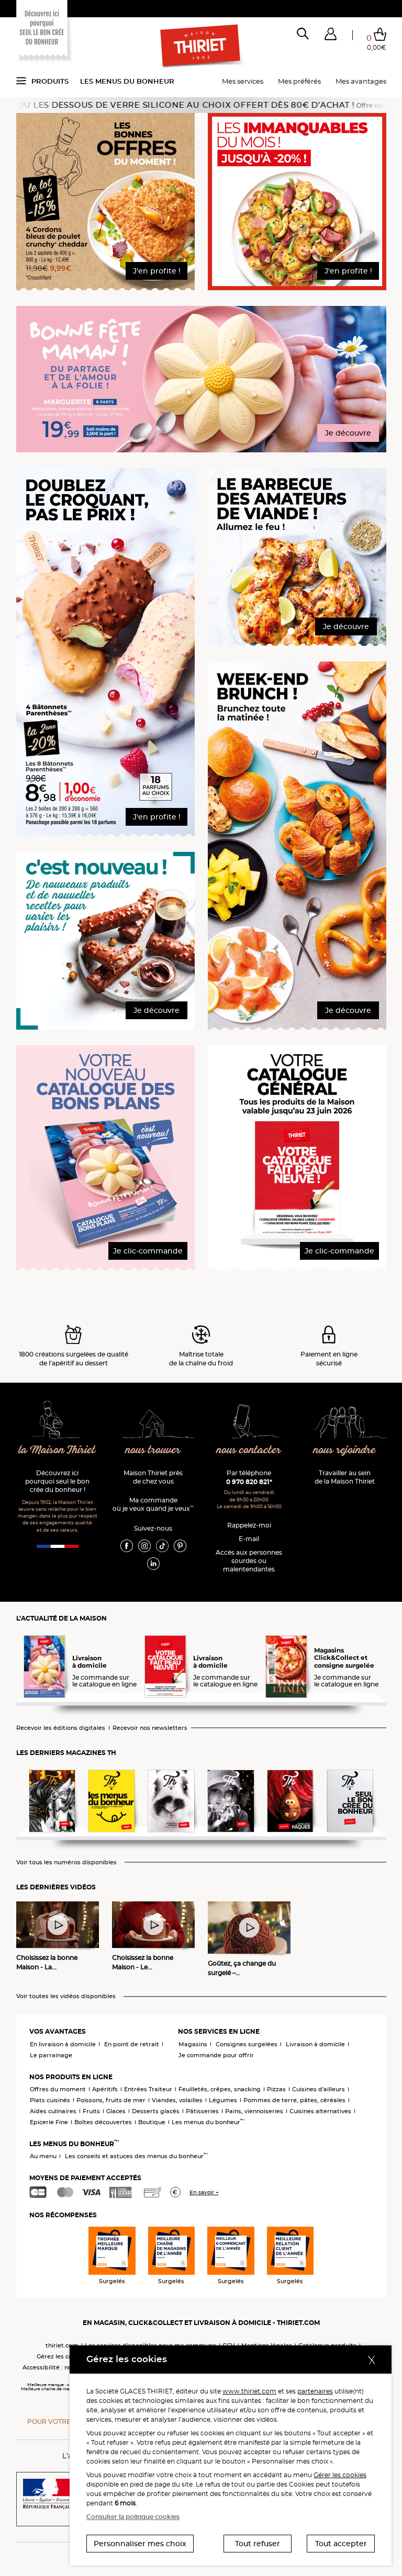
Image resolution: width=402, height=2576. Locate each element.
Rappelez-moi (249, 1525)
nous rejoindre (344, 1450)
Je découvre (348, 433)
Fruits (91, 2111)
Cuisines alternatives (320, 2111)
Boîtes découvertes (103, 2122)
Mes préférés (299, 81)
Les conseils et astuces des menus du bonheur (136, 2156)
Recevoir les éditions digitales (60, 1728)
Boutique (151, 2122)
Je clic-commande (148, 1251)
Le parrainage (51, 2055)
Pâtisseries (202, 2111)
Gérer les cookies (340, 2475)
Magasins (192, 2044)
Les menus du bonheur (127, 81)
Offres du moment (58, 2089)
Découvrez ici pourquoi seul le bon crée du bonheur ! (57, 1481)
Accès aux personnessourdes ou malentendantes (249, 1560)
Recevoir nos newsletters (150, 1728)
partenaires (315, 2391)
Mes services (242, 81)
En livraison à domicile (63, 2044)
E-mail (249, 1539)
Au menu (43, 2156)
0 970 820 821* (249, 1482)
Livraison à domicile (315, 2044)
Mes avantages (361, 81)
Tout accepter (341, 2543)
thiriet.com (62, 2345)
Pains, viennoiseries (254, 2111)
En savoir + (204, 2192)
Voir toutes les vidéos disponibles (66, 1996)
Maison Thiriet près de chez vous (153, 1477)
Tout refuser (257, 2543)
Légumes (223, 2100)
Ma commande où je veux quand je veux (153, 1504)
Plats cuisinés (50, 2100)
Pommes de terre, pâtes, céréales (294, 2100)
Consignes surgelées (246, 2044)
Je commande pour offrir (216, 2055)
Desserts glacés (156, 2111)
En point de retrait (131, 2044)
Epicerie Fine (49, 2122)
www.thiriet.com (249, 2391)
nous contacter (249, 1450)
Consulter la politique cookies (133, 2517)
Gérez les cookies (62, 2356)
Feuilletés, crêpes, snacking (219, 2089)
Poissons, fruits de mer (111, 2100)
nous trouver (153, 1450)
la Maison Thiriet (57, 1450)
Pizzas (276, 2089)
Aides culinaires (53, 2111)
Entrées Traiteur (148, 2089)
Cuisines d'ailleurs (318, 2089)
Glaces (116, 2111)
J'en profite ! (157, 271)
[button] (331, 36)
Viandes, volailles (177, 2100)
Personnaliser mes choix (140, 2543)
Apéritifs (105, 2089)
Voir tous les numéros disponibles (66, 1862)
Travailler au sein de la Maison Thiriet (345, 1477)
